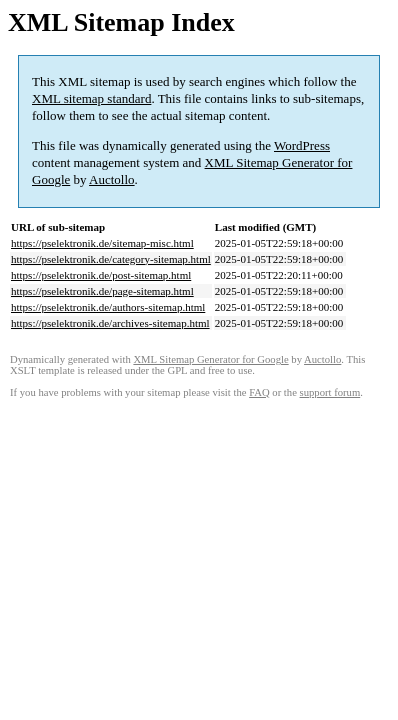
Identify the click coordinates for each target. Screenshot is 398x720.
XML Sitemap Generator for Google (210, 359)
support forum (330, 392)
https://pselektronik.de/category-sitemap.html (111, 259)
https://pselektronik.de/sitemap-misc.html (102, 243)
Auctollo (112, 179)
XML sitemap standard (91, 98)
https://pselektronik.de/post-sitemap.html (101, 275)
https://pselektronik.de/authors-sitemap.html (108, 307)
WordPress (302, 145)
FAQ (259, 392)
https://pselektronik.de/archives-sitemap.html (110, 323)
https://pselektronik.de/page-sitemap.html (102, 291)
